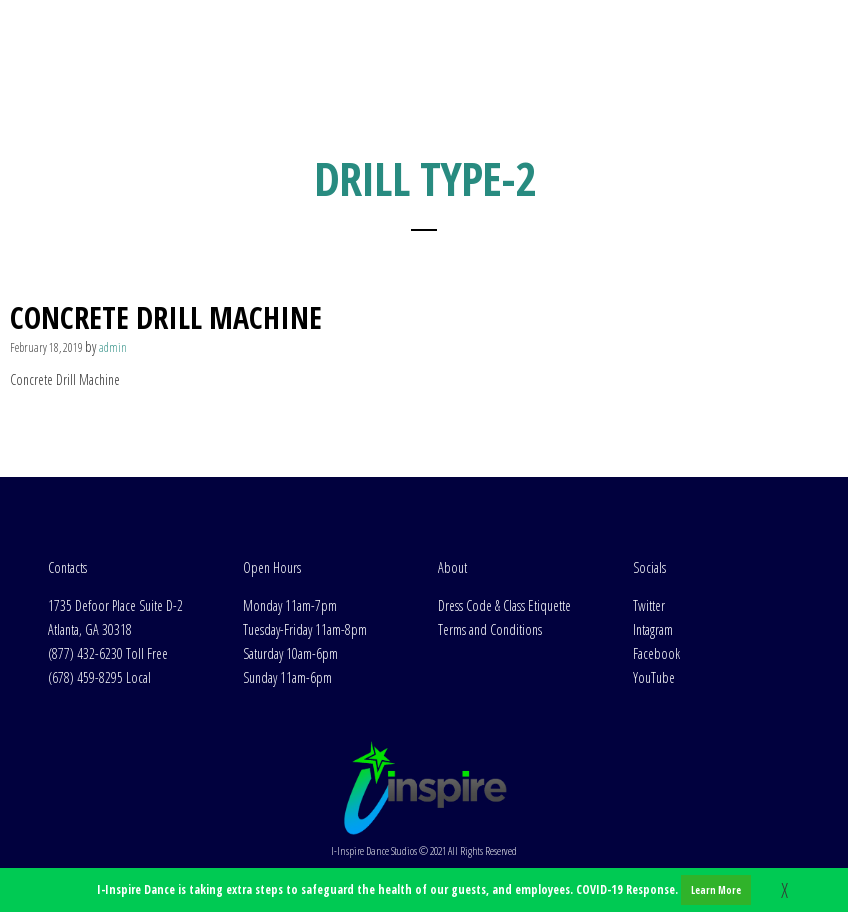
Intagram (653, 629)
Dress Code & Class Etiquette (504, 605)
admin (113, 347)
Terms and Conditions (490, 629)
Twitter (649, 605)
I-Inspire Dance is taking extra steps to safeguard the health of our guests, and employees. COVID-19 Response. (424, 890)
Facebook (656, 653)
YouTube (654, 677)
